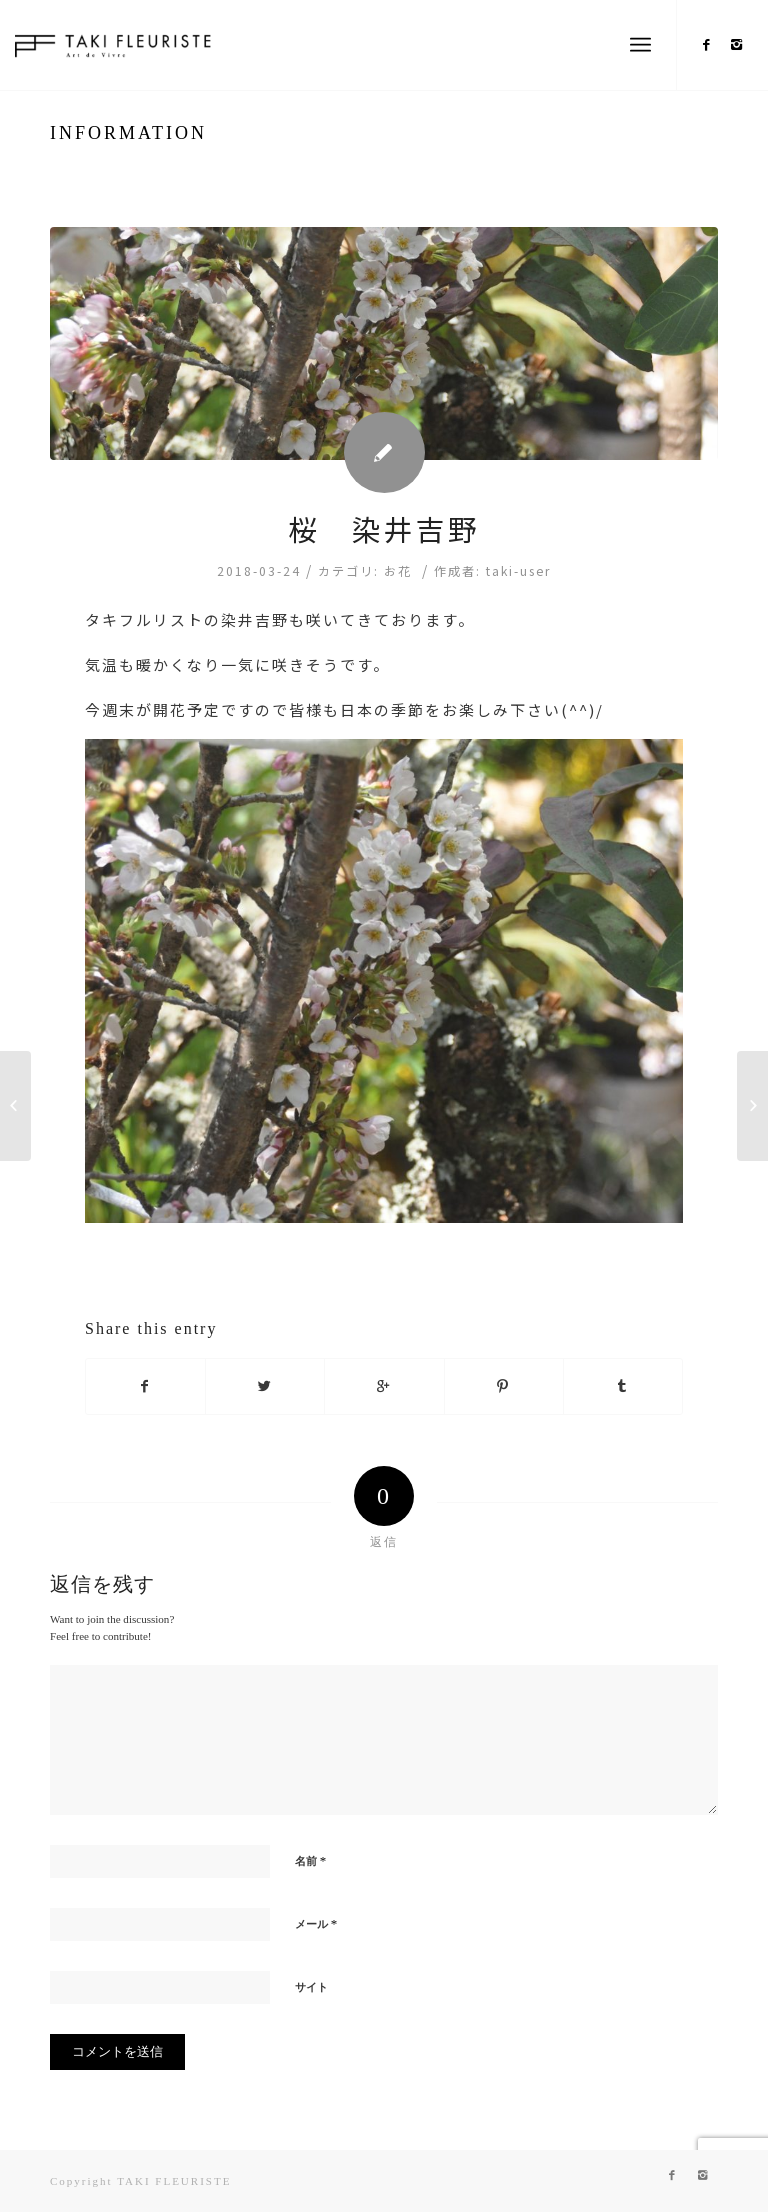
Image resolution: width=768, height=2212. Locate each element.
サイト (311, 1987)
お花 (398, 570)
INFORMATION (128, 133)
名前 (310, 1860)
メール (316, 1923)
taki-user (518, 570)
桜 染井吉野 (384, 528)
